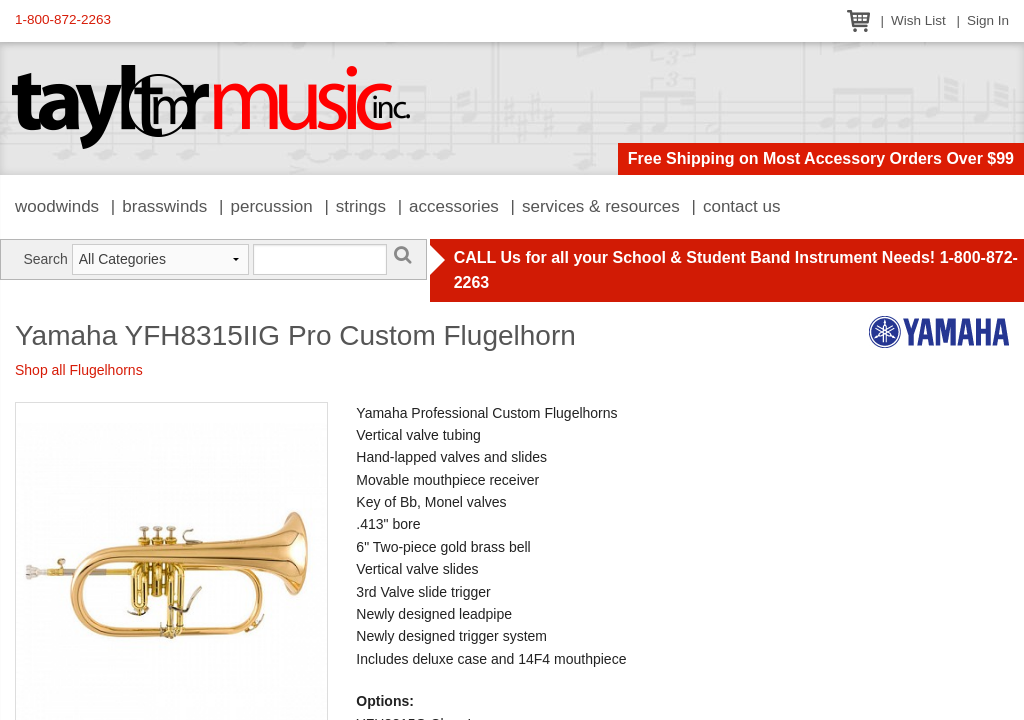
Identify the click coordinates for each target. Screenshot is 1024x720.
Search (45, 259)
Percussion (271, 206)
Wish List (918, 20)
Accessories (454, 206)
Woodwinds (57, 206)
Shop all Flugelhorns (79, 370)
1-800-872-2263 (63, 19)
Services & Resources (601, 206)
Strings (361, 206)
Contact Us (742, 206)
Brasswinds (164, 206)
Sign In (988, 20)
